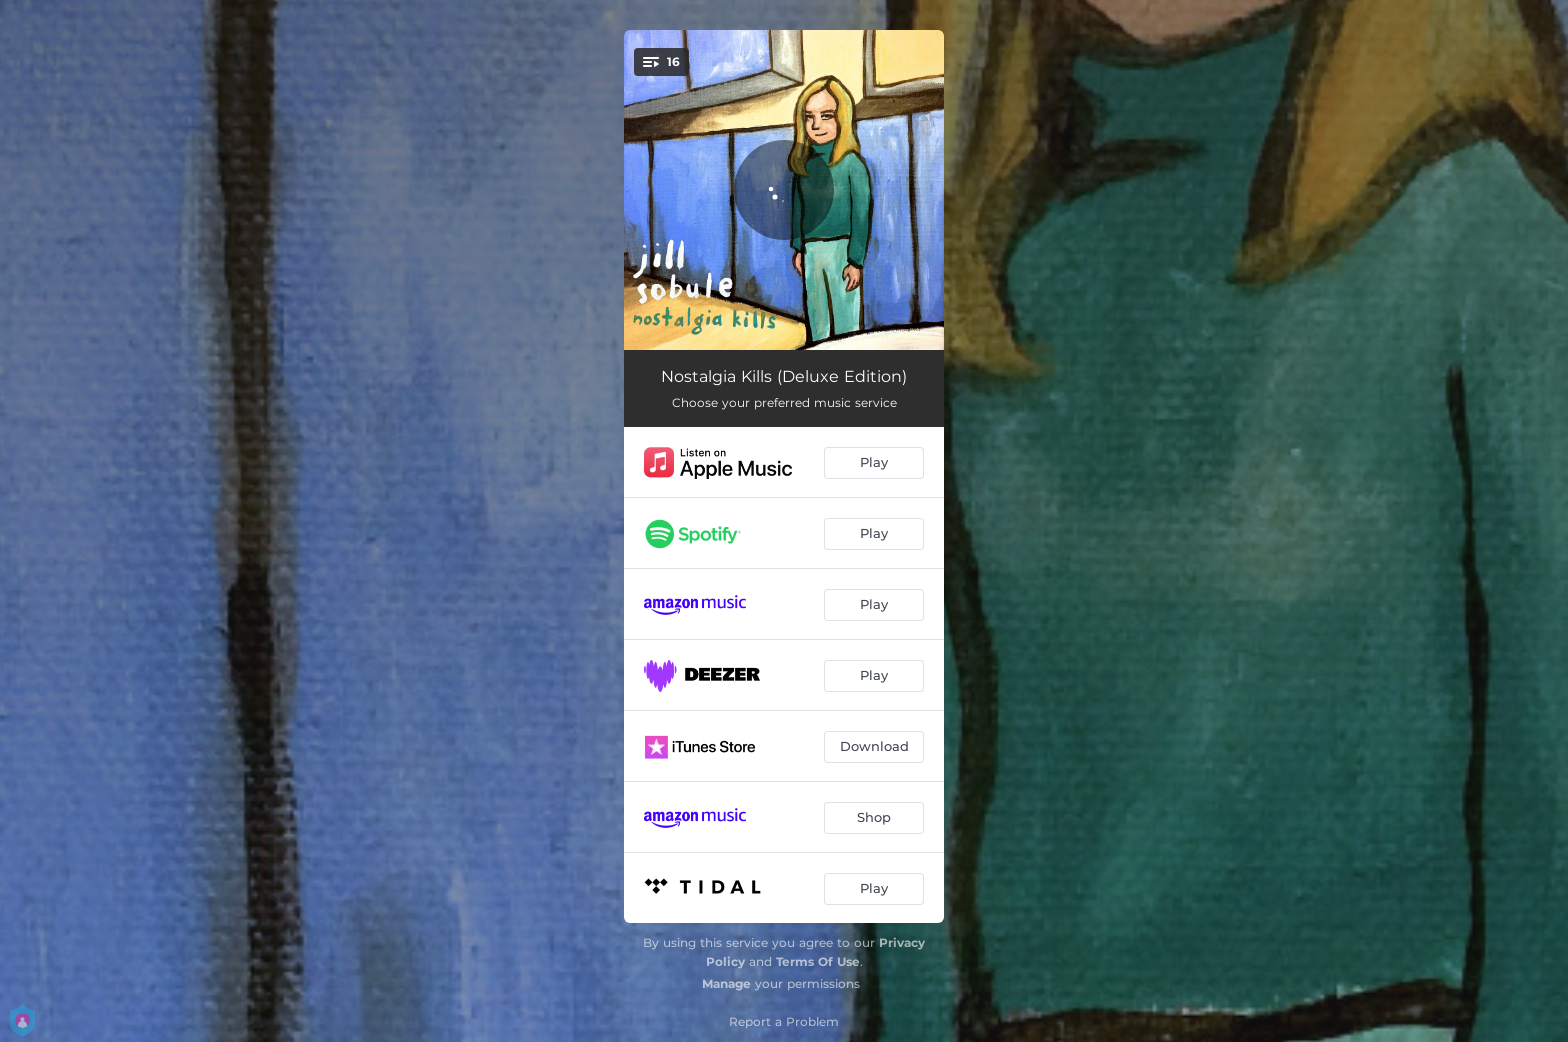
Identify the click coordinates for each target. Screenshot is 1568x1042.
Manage (726, 983)
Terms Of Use (818, 961)
